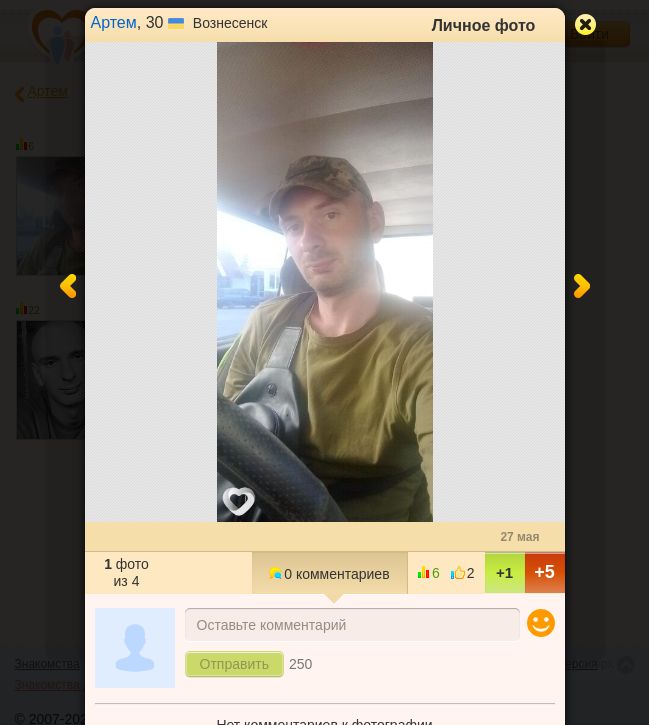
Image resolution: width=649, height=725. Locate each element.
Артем (114, 22)
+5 (544, 572)
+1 (504, 572)
